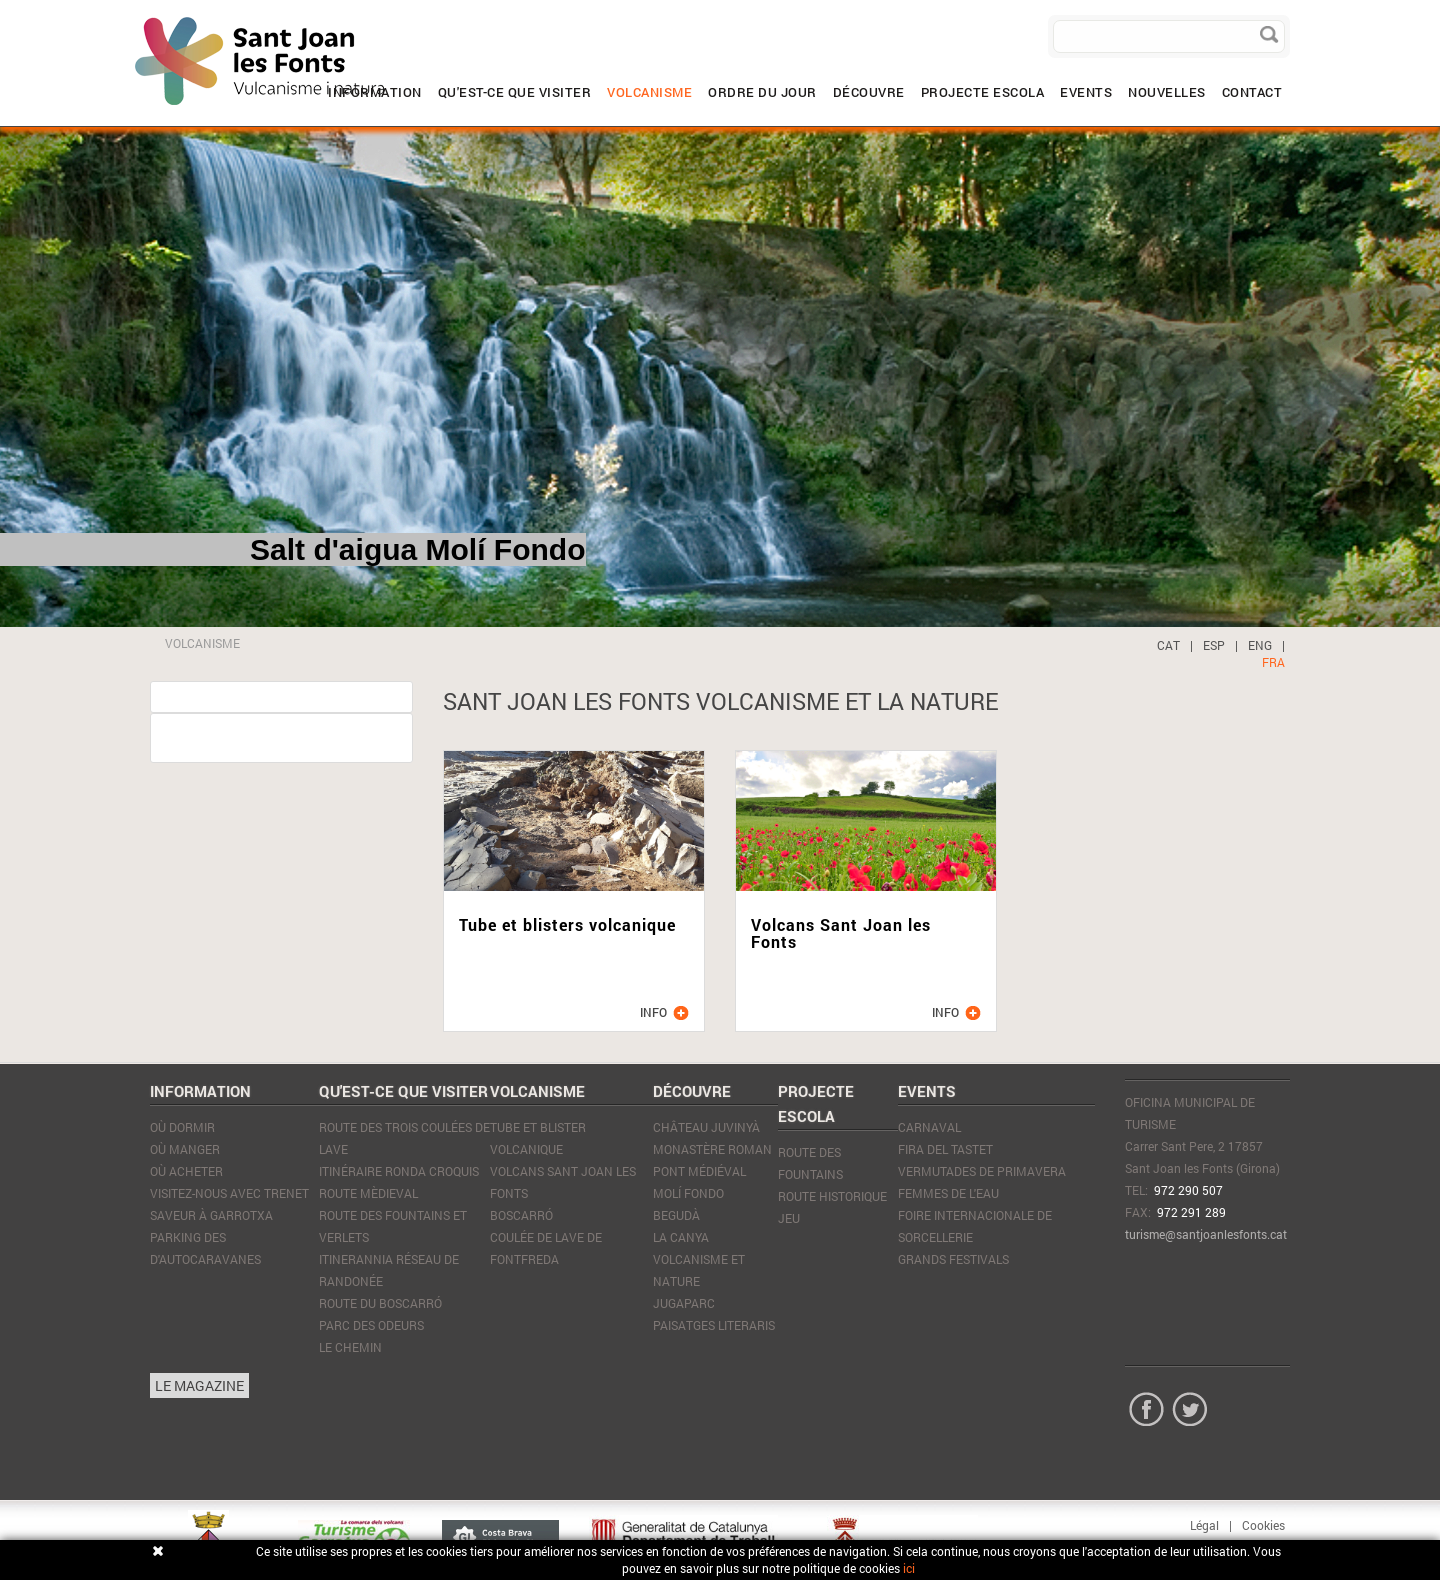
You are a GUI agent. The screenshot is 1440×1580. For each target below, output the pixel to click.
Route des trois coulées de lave (404, 1138)
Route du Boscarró (380, 1303)
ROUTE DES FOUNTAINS (810, 1163)
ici (909, 1568)
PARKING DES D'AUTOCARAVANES (205, 1248)
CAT (1168, 645)
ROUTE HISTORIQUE (832, 1196)
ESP (1214, 645)
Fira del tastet (945, 1149)
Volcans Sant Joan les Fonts (563, 1182)
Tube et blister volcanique (538, 1138)
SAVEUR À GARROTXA (211, 1215)
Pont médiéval (699, 1171)
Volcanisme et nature (699, 1270)
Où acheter (186, 1171)
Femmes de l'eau (948, 1193)
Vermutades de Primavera (982, 1171)
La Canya (681, 1237)
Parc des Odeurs (371, 1325)
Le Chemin (350, 1347)
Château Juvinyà (706, 1127)
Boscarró (521, 1215)
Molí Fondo (688, 1193)
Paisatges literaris (714, 1325)
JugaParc (684, 1303)
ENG (1260, 645)
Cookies (1263, 1525)
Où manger (185, 1149)
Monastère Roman (712, 1149)
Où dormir (182, 1127)
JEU (789, 1218)
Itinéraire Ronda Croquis (399, 1171)
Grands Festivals (953, 1259)
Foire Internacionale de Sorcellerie (975, 1226)
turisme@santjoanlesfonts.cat (1206, 1234)
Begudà (676, 1215)
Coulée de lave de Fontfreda (546, 1248)
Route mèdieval (368, 1193)
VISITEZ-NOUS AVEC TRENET (229, 1193)
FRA (1273, 662)
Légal (1204, 1525)
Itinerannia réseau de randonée (389, 1270)
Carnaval (929, 1127)
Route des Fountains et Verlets (393, 1226)
